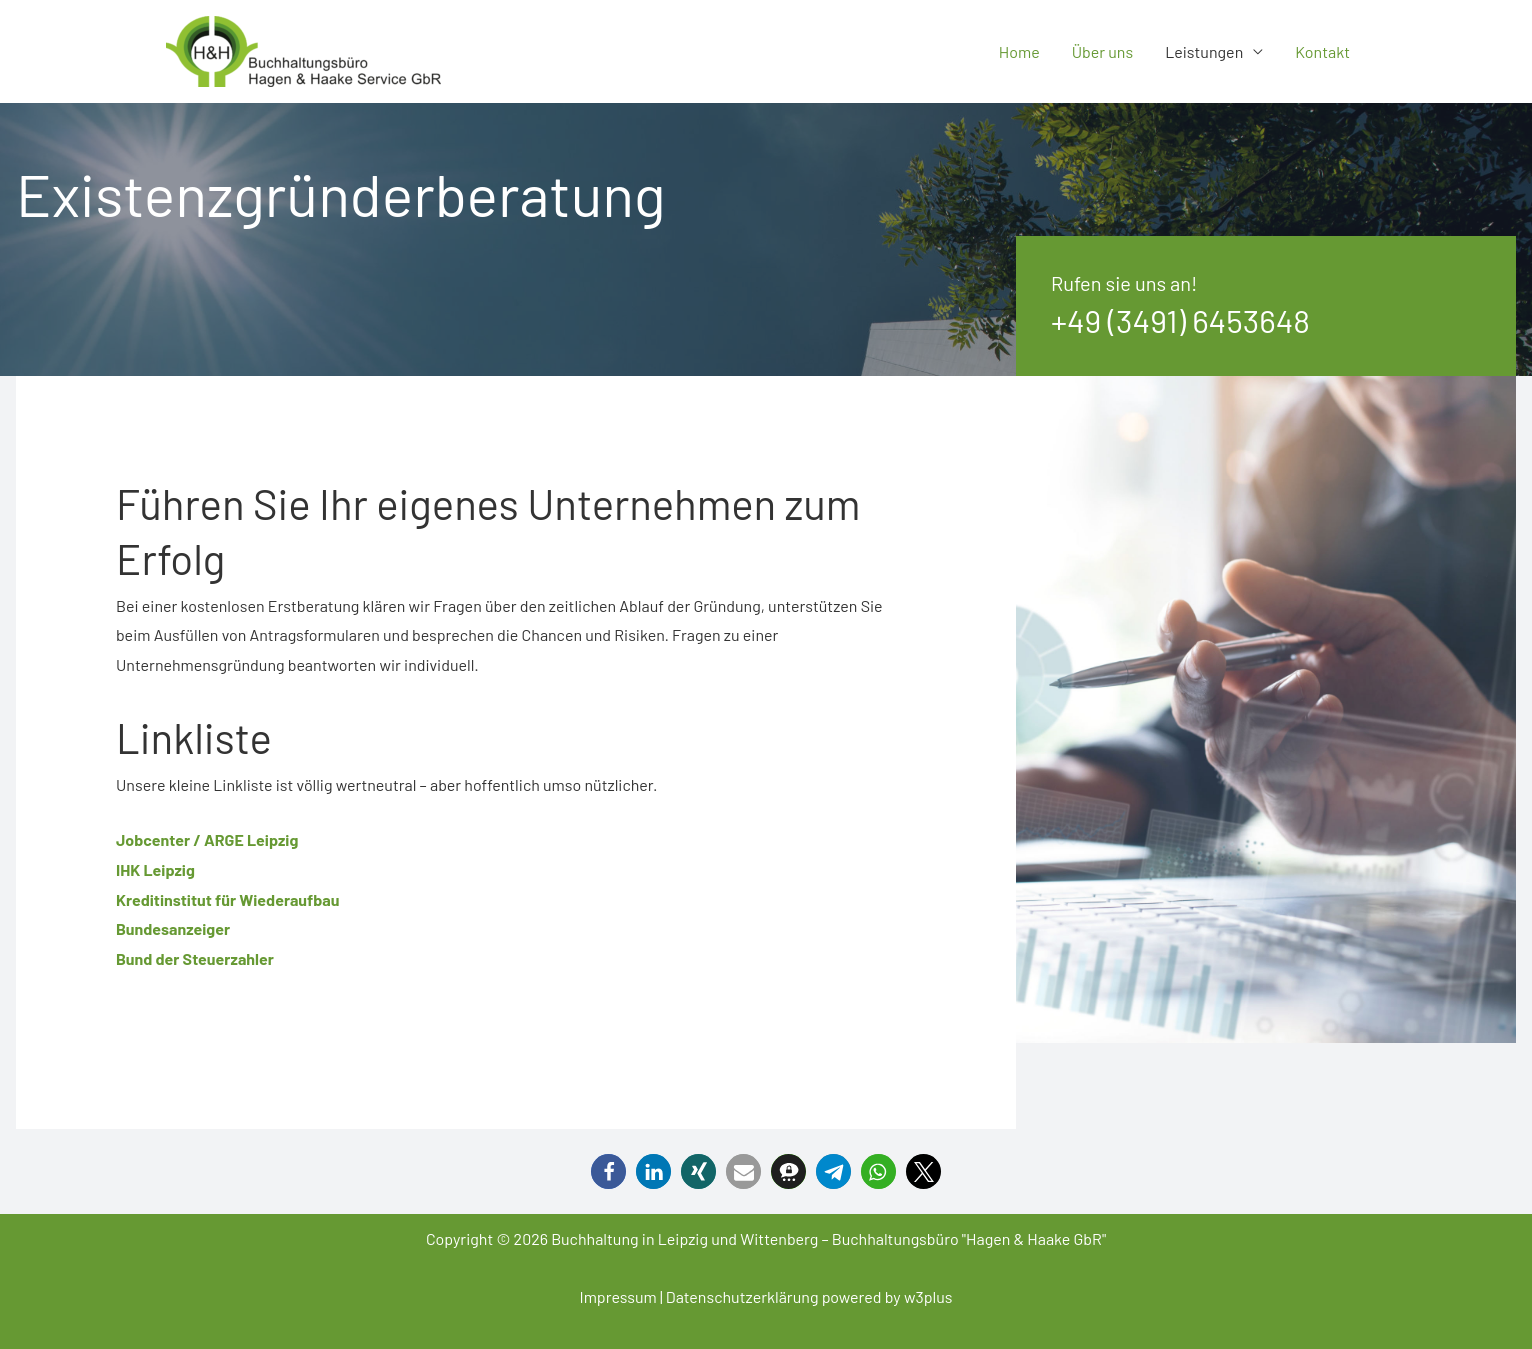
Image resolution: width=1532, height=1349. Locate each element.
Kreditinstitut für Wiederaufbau (228, 899)
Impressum (617, 1296)
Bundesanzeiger (173, 928)
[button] (608, 1171)
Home (1019, 51)
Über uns (1102, 51)
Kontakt (1322, 51)
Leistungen (1204, 51)
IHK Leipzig (155, 869)
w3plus (928, 1296)
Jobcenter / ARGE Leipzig (207, 839)
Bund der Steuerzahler (195, 958)
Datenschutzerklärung (742, 1296)
